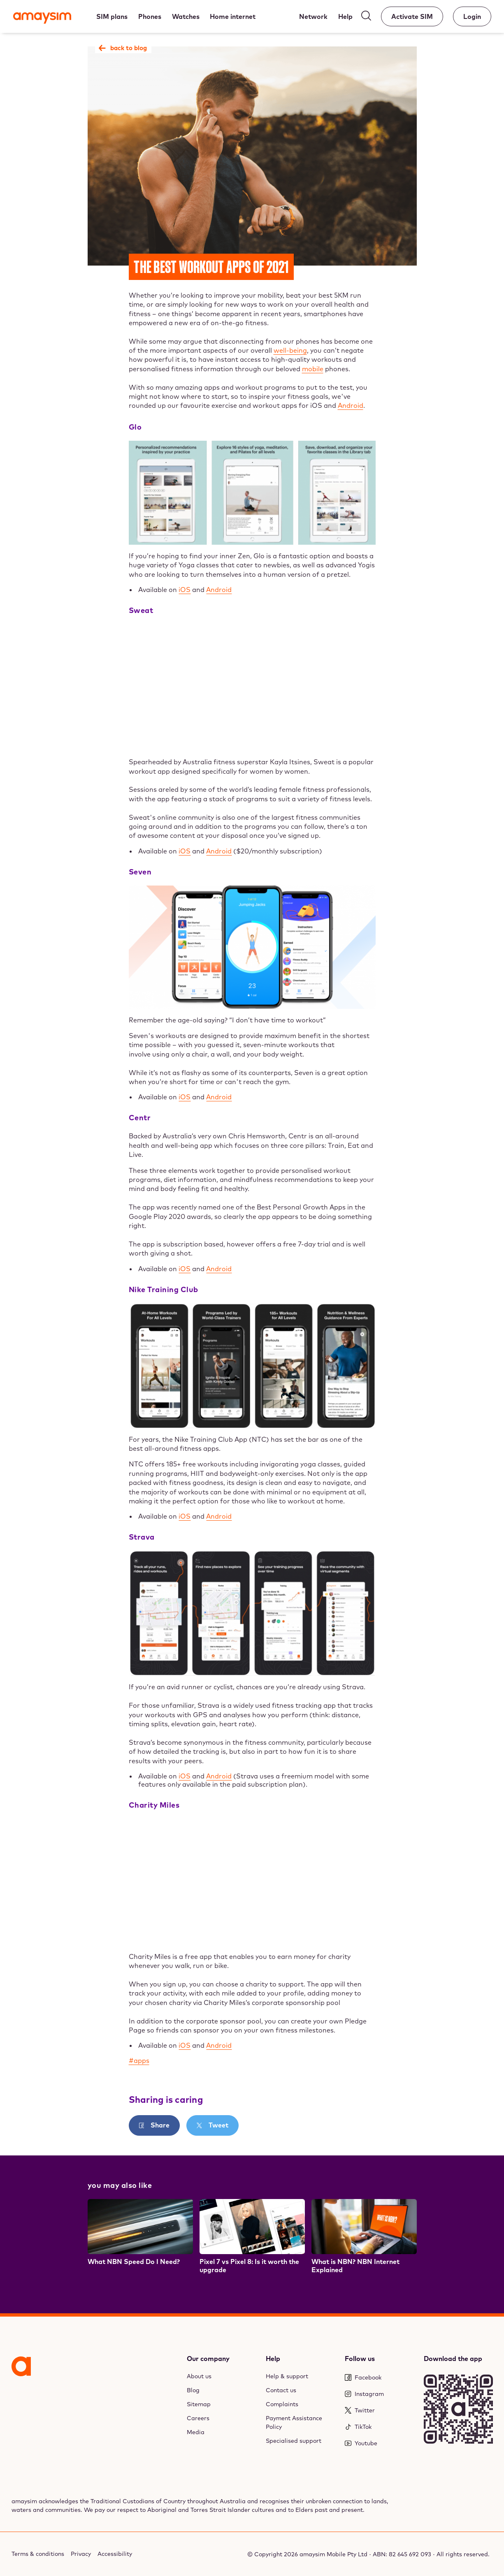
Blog (193, 2390)
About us (199, 2376)
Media (195, 2432)
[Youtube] (379, 2443)
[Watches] (186, 16)
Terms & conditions (38, 2554)
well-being (290, 350)
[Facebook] (379, 2377)
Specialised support (293, 2440)
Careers (198, 2418)
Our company (208, 2358)
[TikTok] (379, 2427)
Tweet (218, 2125)
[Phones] (150, 16)
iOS (184, 589)
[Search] (366, 17)
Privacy (81, 2554)
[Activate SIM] (412, 16)
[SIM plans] (112, 16)
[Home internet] (232, 16)
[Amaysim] (42, 18)
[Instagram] (379, 2394)
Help (273, 2358)
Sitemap (199, 2404)
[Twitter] (379, 2410)
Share (159, 2125)
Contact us (281, 2390)
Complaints (282, 2404)
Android (350, 405)
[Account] (472, 16)
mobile (312, 369)
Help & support (287, 2376)
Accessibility (115, 2554)
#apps (139, 2060)
